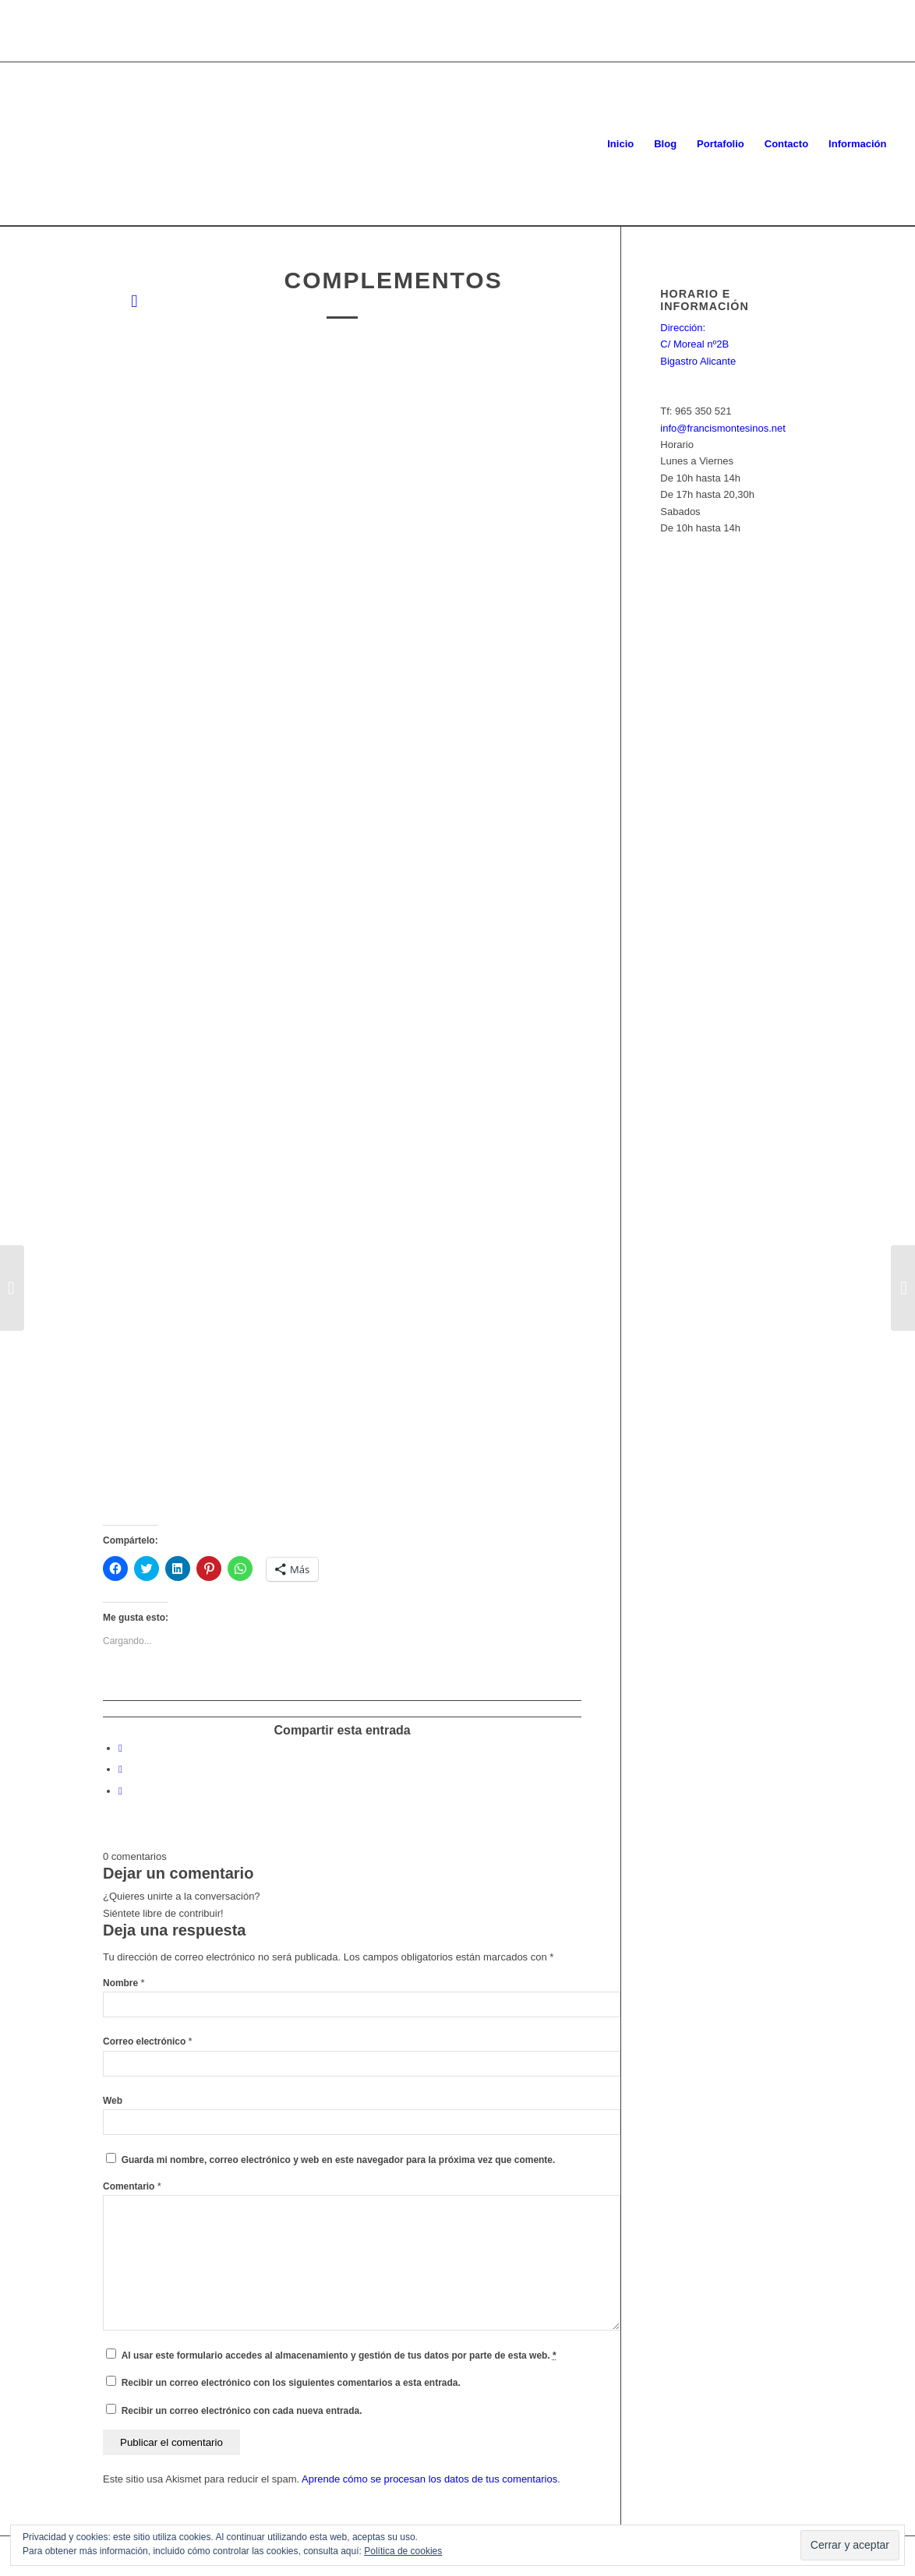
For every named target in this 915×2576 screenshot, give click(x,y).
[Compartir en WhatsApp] (120, 1791)
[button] (393, 590)
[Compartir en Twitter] (120, 1769)
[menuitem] (620, 144)
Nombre (124, 1983)
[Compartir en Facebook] (120, 1748)
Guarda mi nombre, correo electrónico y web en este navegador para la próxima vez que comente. (339, 2159)
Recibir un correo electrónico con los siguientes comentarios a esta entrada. (291, 2382)
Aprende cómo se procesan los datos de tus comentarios (429, 2479)
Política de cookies (403, 2551)
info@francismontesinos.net (723, 428)
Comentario (132, 2186)
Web (112, 2100)
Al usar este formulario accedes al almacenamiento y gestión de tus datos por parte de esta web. (339, 2355)
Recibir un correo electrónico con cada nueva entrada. (242, 2410)
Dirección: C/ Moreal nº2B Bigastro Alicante (698, 344)
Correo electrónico (148, 2041)
